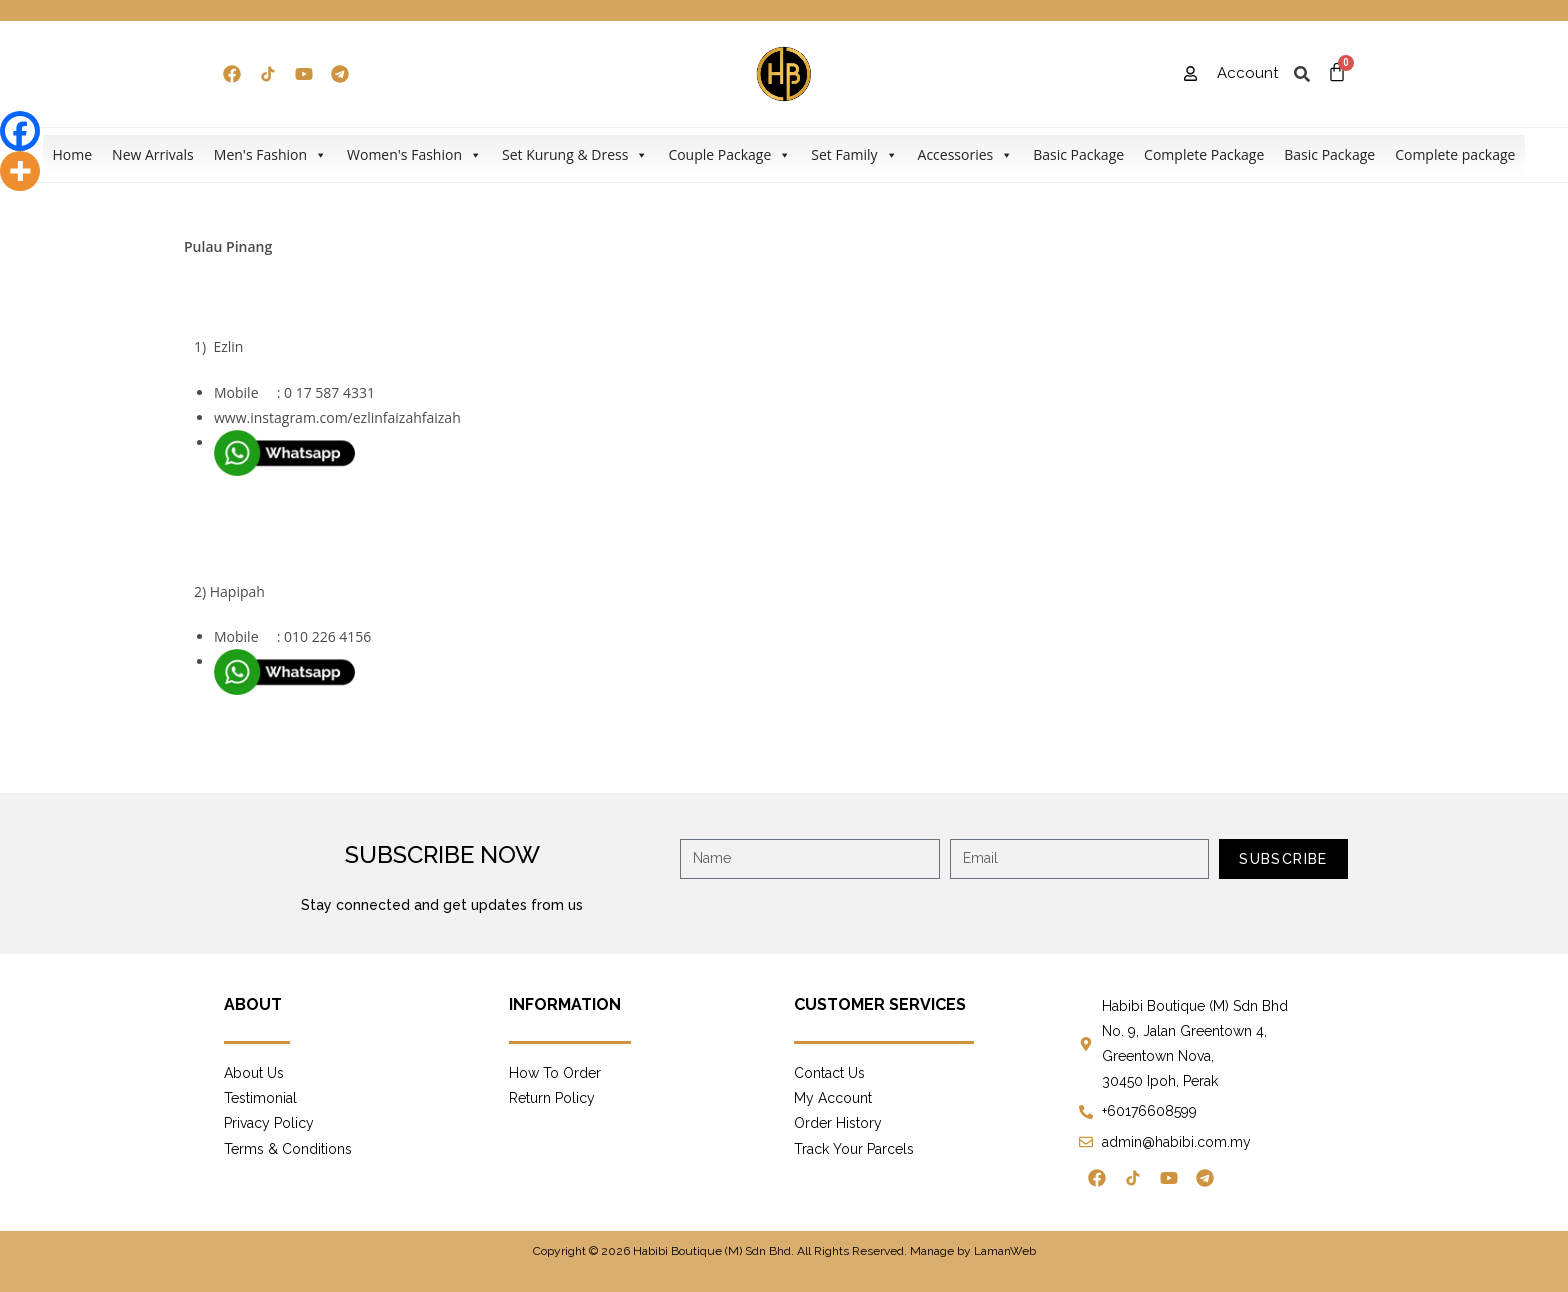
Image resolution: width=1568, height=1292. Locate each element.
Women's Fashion (414, 155)
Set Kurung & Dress (575, 155)
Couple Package (729, 155)
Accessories (966, 155)
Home (73, 154)
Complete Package (1204, 154)
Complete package (1455, 154)
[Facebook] (20, 131)
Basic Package (1078, 154)
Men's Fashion (270, 155)
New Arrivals (153, 154)
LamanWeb (1005, 1251)
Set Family (854, 155)
